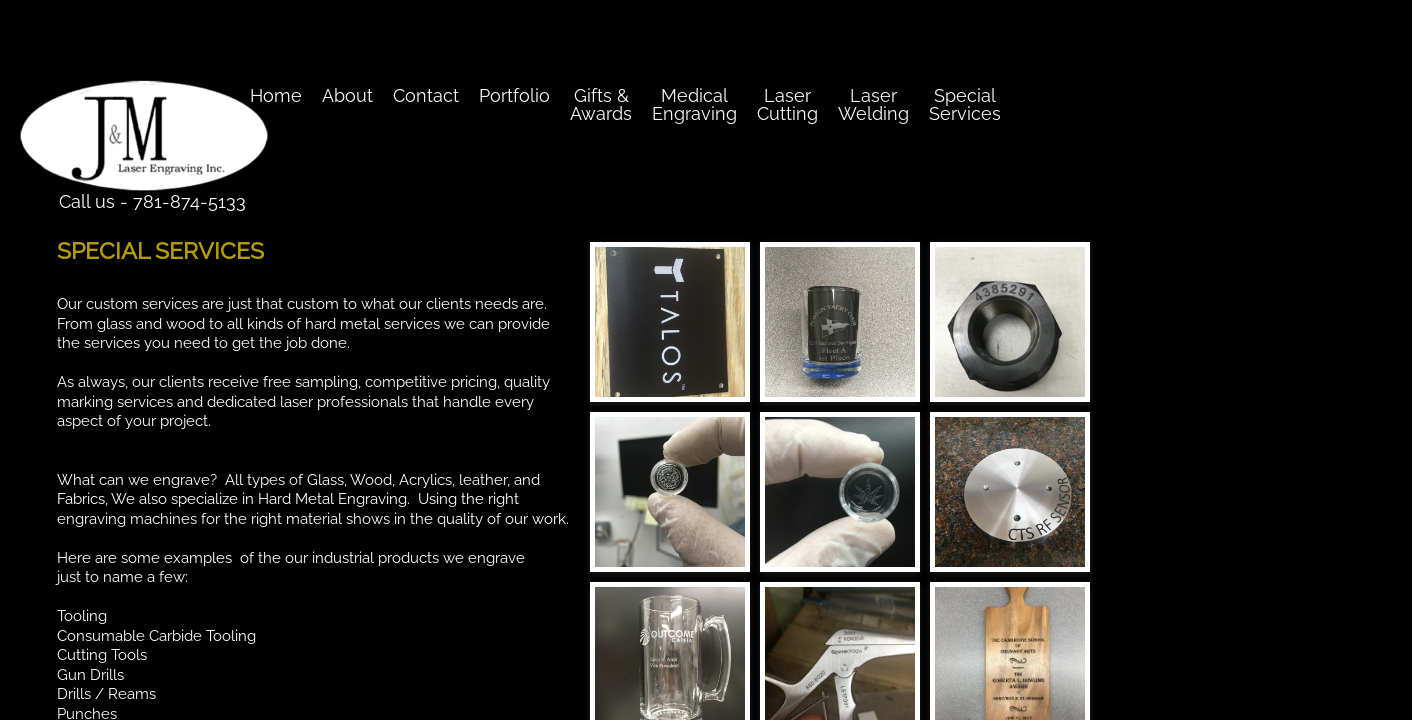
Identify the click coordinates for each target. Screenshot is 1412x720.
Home (276, 95)
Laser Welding (873, 104)
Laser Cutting (787, 104)
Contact (426, 95)
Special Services (965, 104)
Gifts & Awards (601, 104)
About (347, 95)
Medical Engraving (694, 104)
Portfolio (514, 95)
